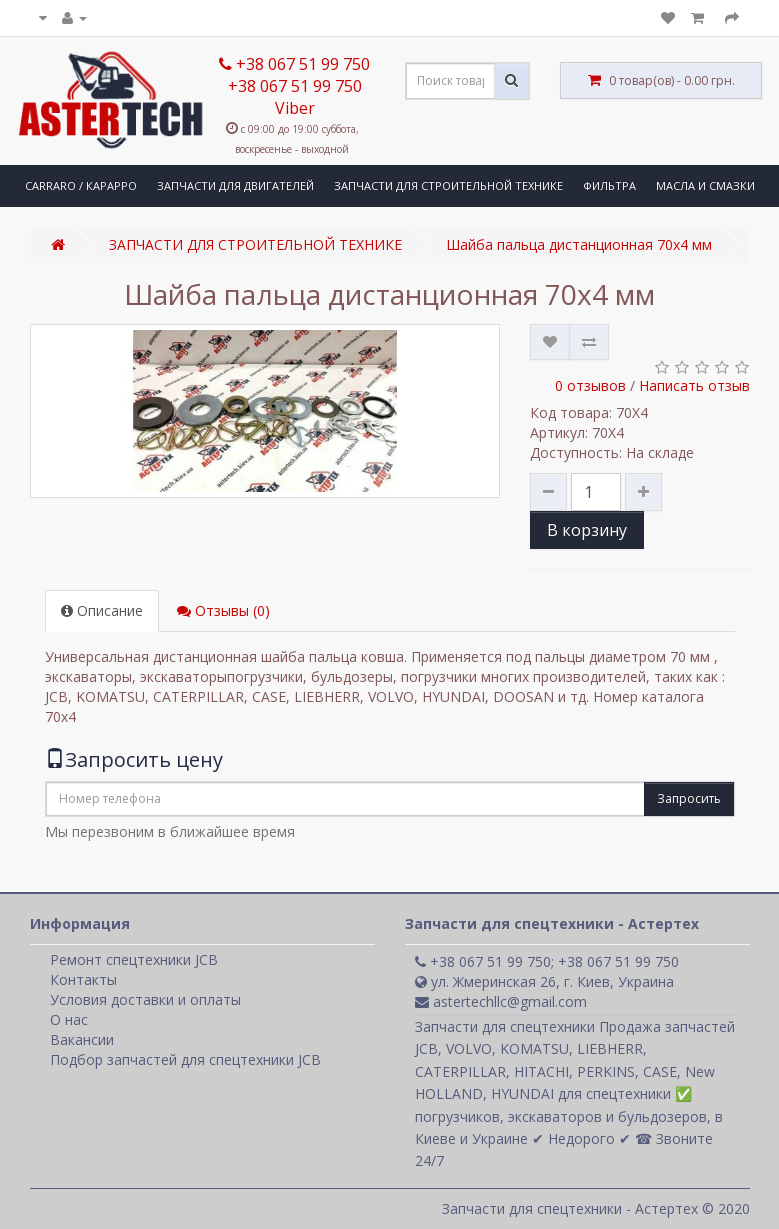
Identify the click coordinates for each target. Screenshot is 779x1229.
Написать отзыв (694, 385)
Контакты (83, 979)
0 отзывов (590, 385)
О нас (69, 1019)
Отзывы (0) (223, 610)
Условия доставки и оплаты (145, 999)
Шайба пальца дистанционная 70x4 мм (579, 244)
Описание (102, 610)
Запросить (689, 798)
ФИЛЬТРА (609, 185)
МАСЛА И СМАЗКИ (705, 185)
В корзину (587, 530)
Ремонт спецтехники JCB (134, 959)
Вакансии (82, 1039)
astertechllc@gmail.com (501, 1001)
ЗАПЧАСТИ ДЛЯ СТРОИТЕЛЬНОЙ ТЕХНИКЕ (448, 185)
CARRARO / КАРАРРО (81, 185)
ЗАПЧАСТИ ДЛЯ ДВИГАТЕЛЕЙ (235, 185)
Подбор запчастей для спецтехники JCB (185, 1059)
